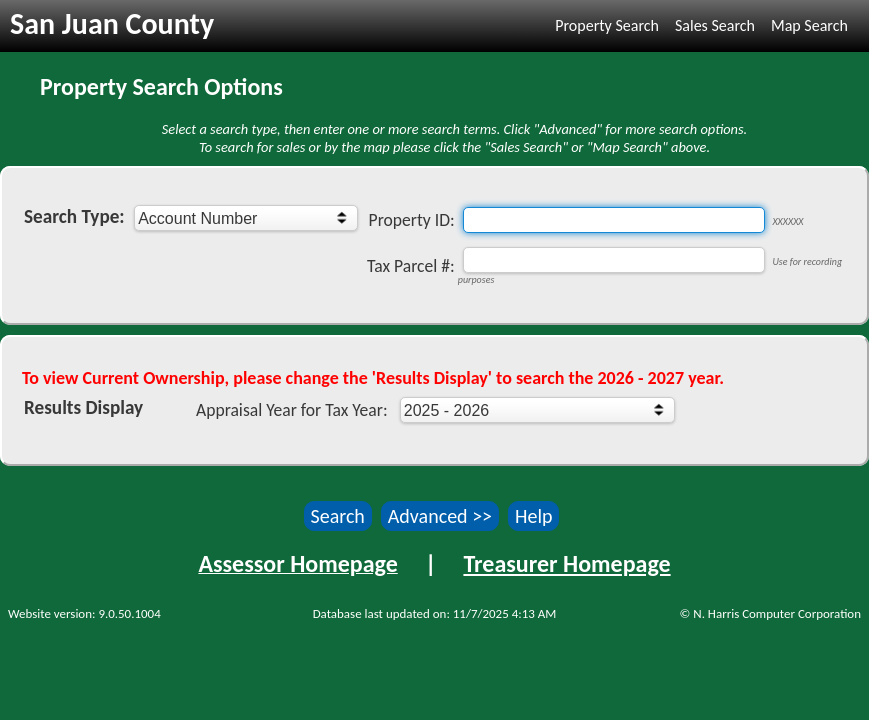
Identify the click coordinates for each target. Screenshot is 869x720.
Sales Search (715, 25)
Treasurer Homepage (566, 563)
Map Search (809, 25)
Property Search (607, 25)
